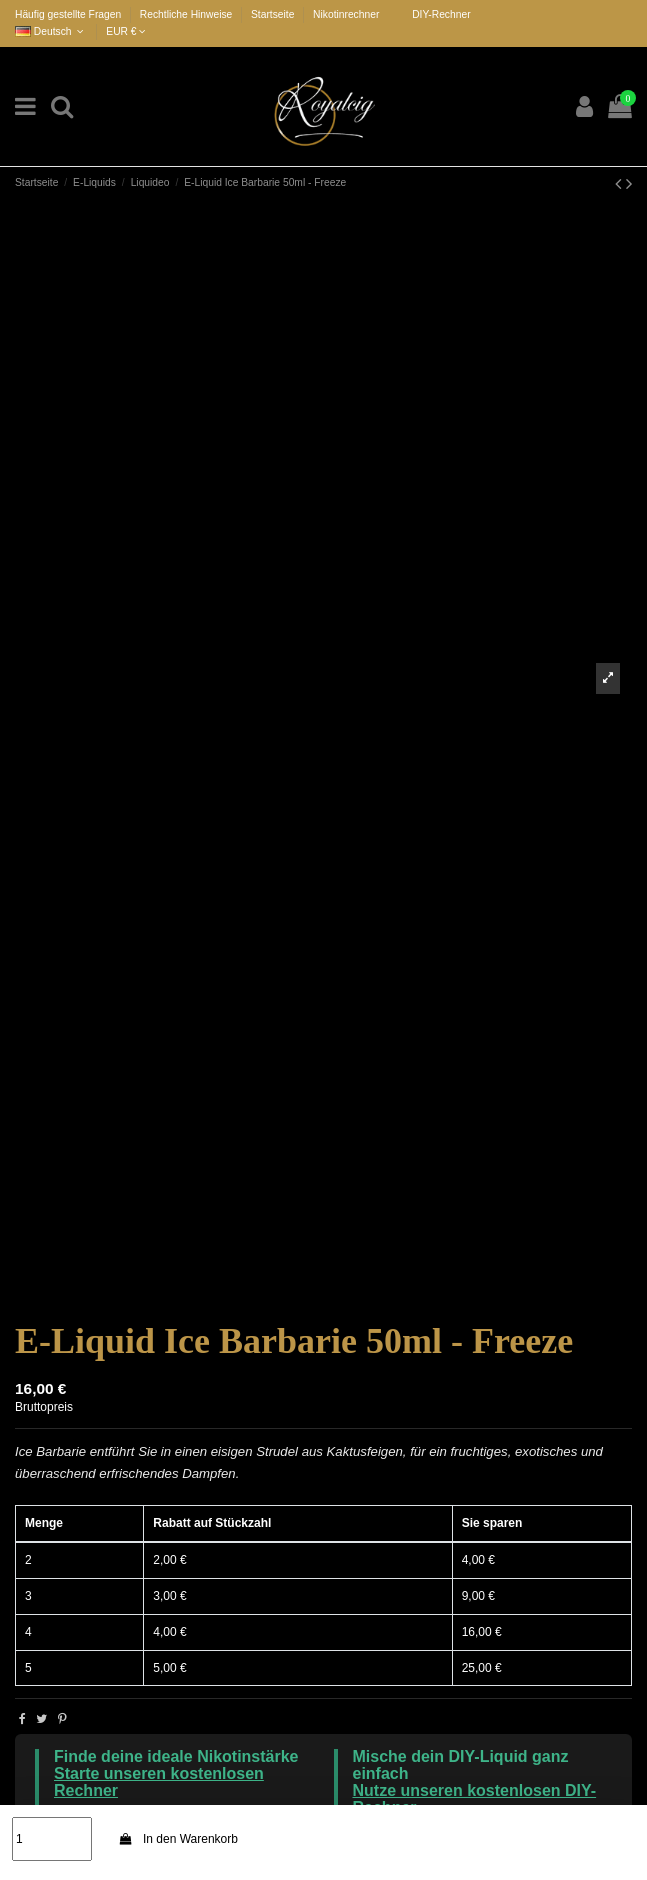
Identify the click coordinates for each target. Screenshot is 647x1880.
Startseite (272, 14)
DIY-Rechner (441, 14)
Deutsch (51, 31)
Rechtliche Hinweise (187, 14)
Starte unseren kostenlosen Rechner (159, 1782)
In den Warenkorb (178, 1839)
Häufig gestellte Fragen (69, 14)
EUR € (126, 31)
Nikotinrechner (346, 14)
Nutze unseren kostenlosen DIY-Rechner (475, 1799)
